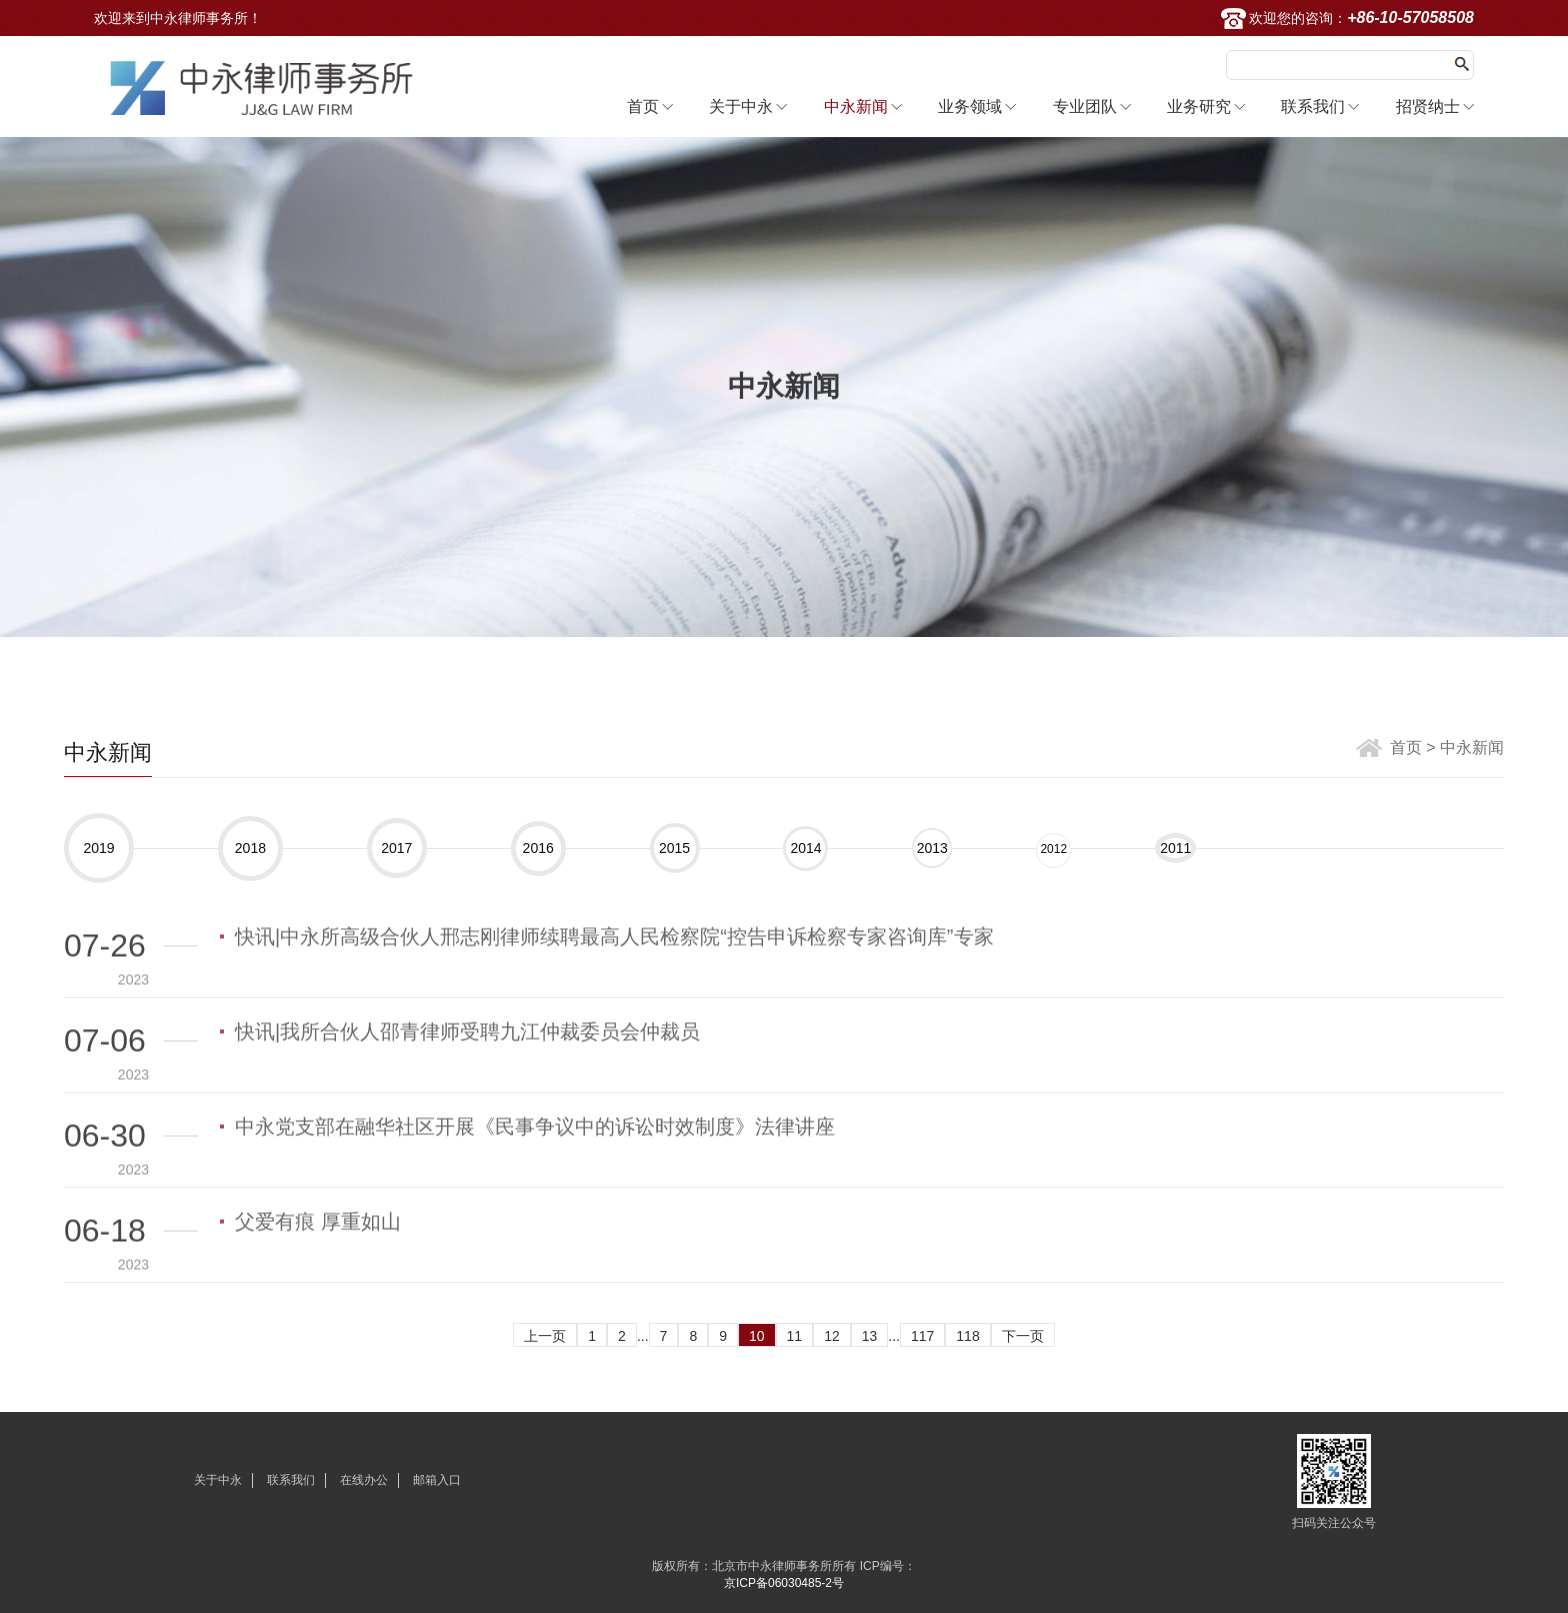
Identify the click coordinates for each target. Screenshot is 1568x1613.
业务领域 (970, 106)
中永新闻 (856, 106)
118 (967, 1336)
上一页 (545, 1336)
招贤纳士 (1428, 106)
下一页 (1023, 1336)
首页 (643, 106)
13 (870, 1336)
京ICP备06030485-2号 (784, 1583)
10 (757, 1336)
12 (832, 1336)
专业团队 (1085, 106)
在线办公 (364, 1480)
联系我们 (1313, 106)
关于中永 (741, 106)
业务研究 (1199, 106)
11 (795, 1336)
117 (922, 1336)
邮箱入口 (437, 1480)
